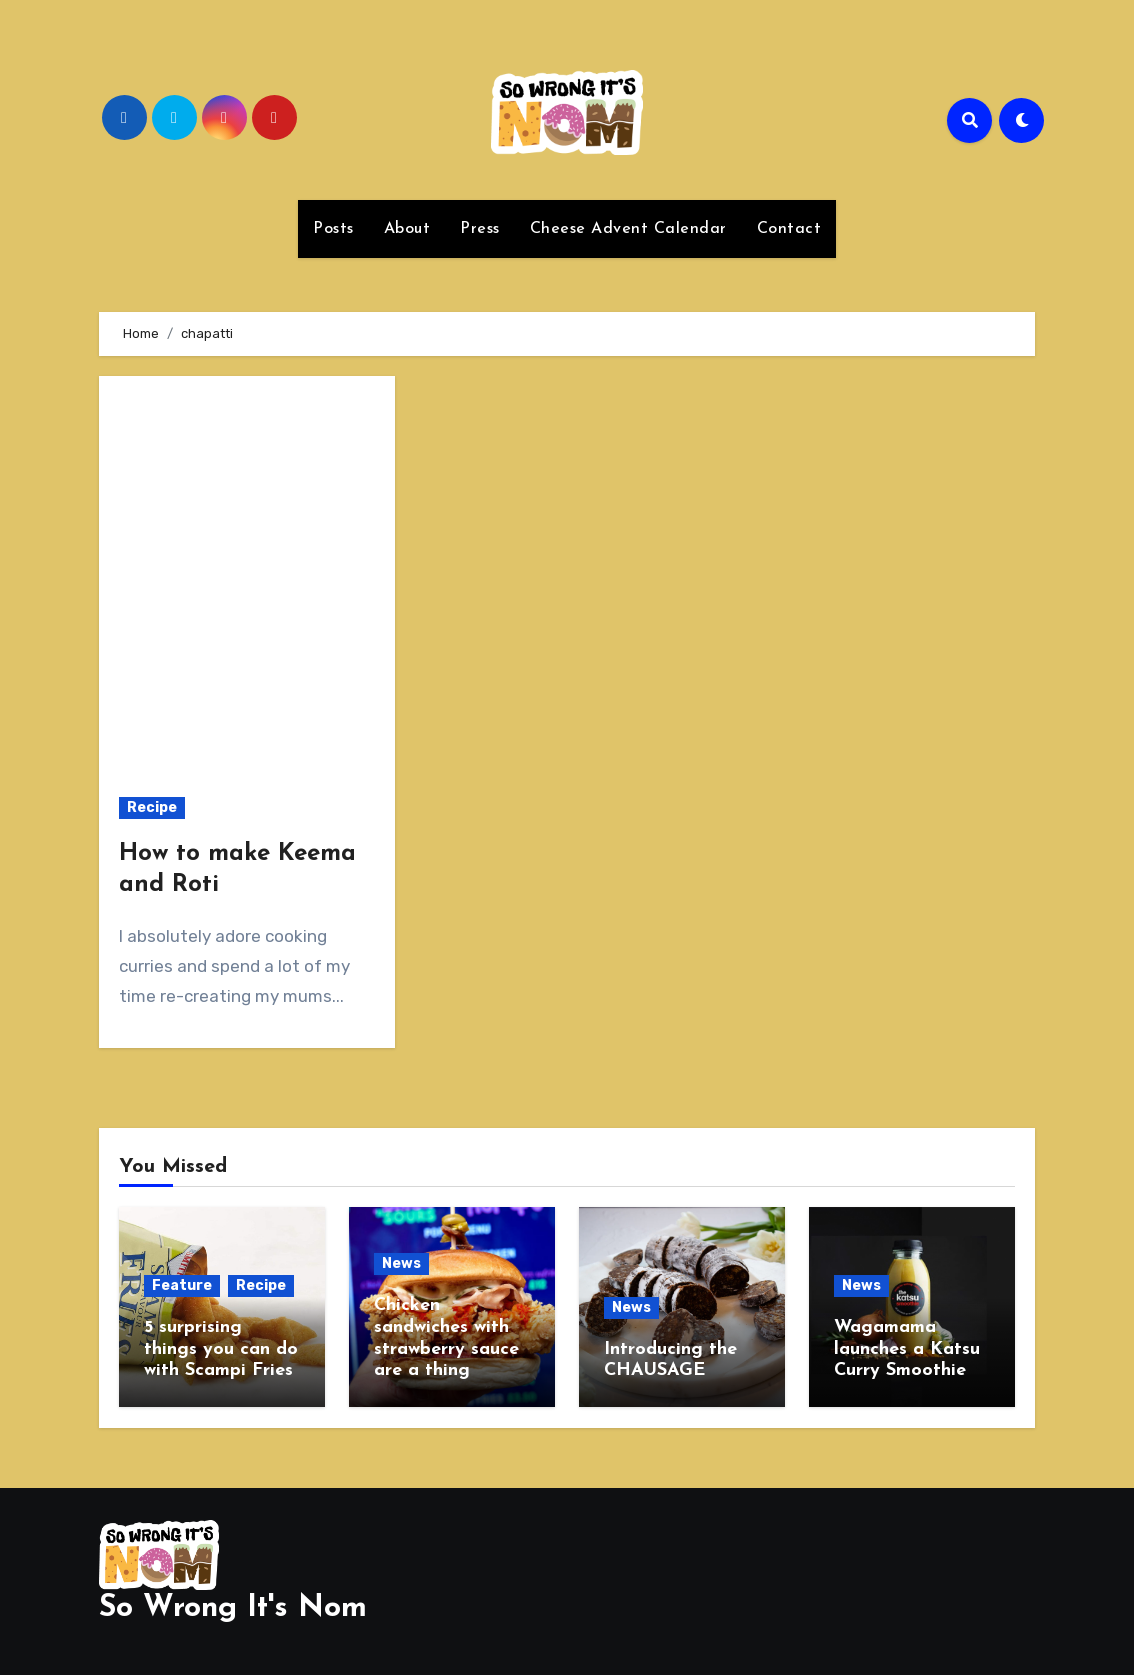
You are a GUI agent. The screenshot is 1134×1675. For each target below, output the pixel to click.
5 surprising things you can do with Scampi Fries (221, 1349)
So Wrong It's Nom (233, 1607)
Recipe (152, 807)
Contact (789, 229)
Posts (333, 229)
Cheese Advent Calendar (628, 229)
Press (480, 229)
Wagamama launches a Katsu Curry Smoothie (907, 1349)
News (401, 1263)
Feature (182, 1285)
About (407, 229)
